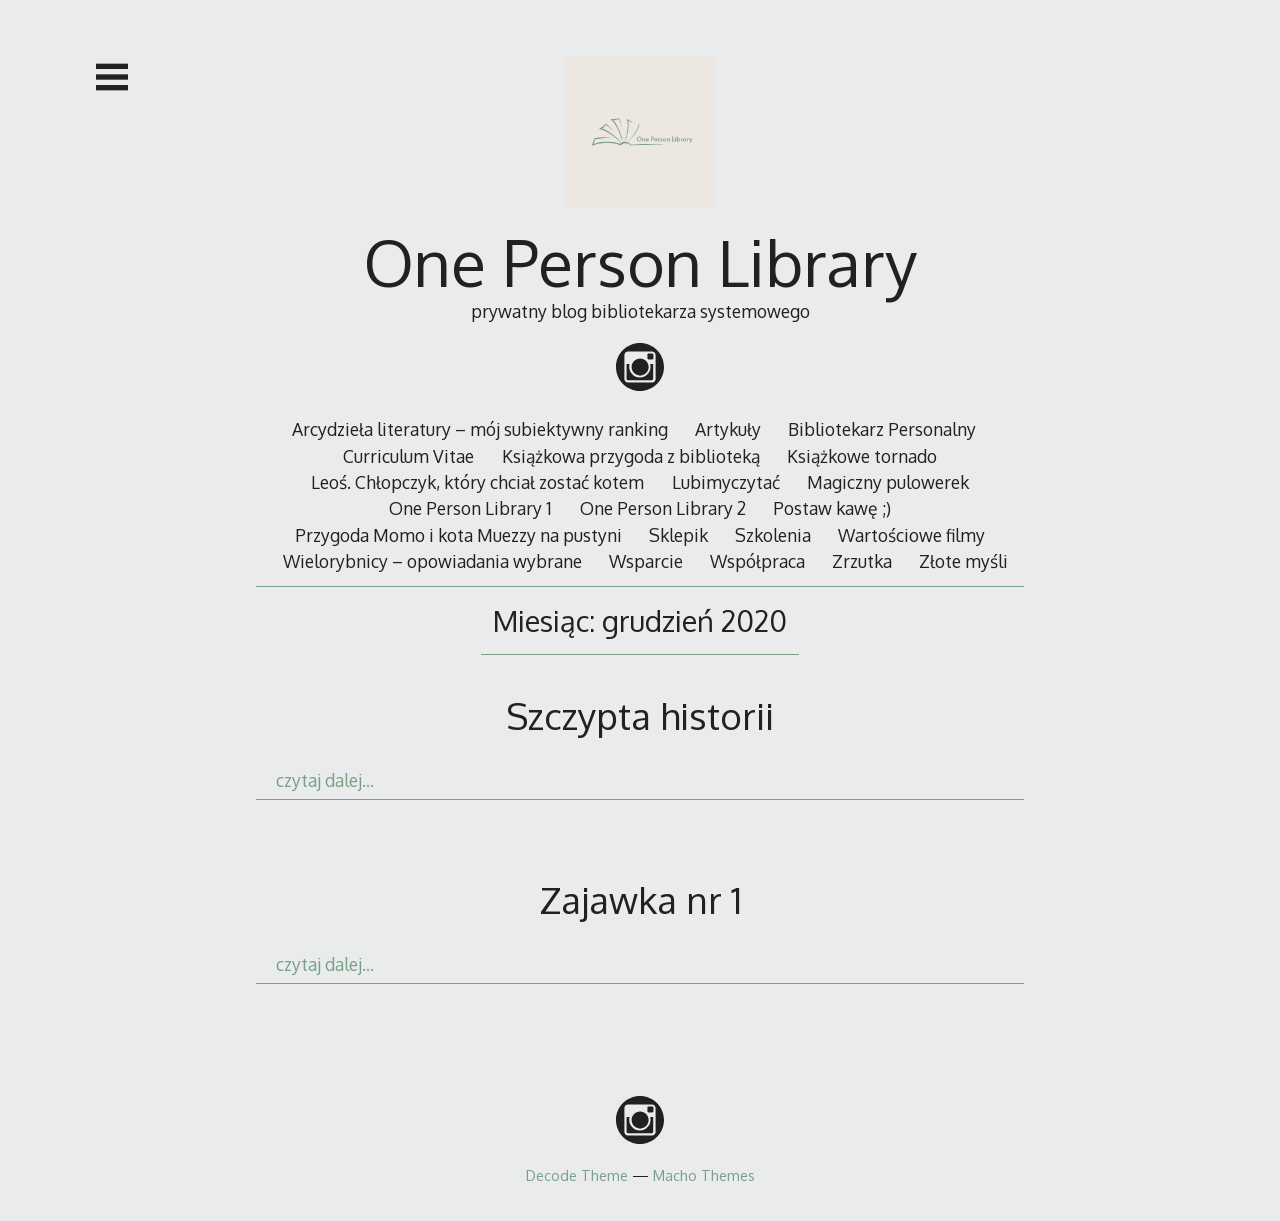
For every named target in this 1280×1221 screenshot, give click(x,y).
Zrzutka (862, 561)
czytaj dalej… (325, 780)
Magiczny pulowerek (888, 482)
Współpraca (757, 561)
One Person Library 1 (470, 508)
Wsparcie (646, 561)
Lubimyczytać (726, 482)
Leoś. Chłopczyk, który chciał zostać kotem (477, 482)
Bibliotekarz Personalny (882, 429)
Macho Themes (704, 1175)
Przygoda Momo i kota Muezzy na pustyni (458, 535)
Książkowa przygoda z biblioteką (631, 456)
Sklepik (678, 535)
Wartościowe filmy (911, 535)
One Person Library (640, 261)
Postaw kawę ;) (832, 508)
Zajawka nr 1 (640, 899)
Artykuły (728, 429)
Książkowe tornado (862, 456)
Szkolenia (773, 535)
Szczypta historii (640, 715)
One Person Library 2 (663, 508)
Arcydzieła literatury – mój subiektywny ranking (480, 429)
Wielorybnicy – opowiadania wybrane (432, 561)
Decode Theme (577, 1175)
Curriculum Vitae (408, 456)
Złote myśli (963, 561)
